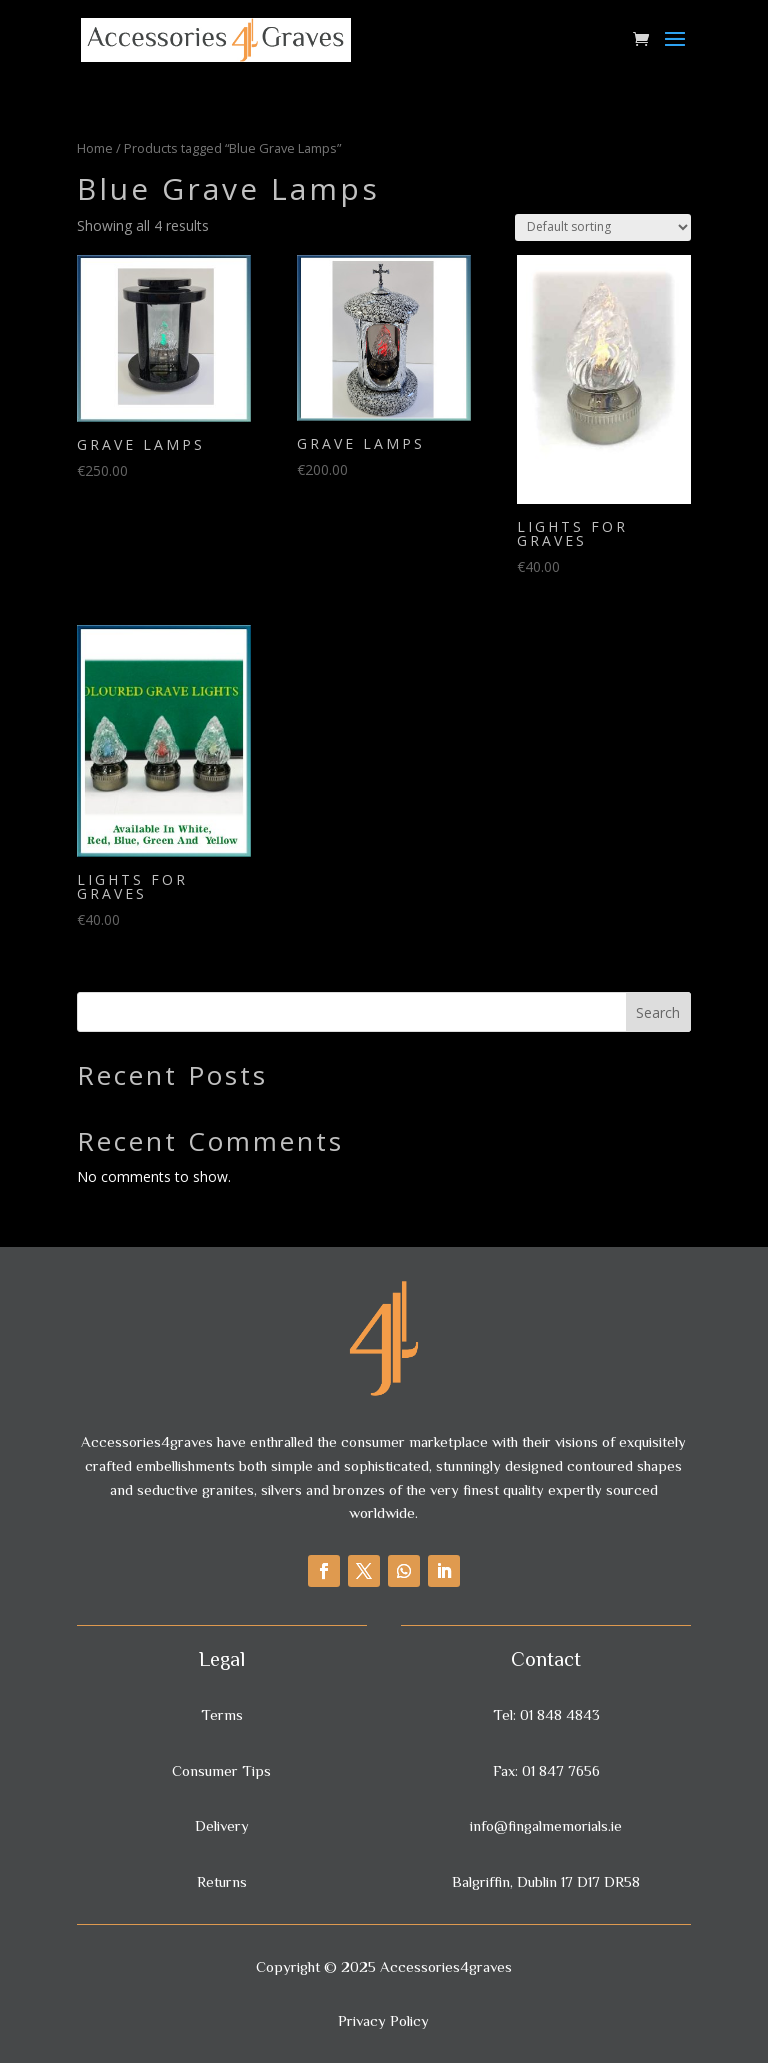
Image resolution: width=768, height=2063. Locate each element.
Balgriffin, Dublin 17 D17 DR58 (546, 1881)
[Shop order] (603, 227)
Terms (222, 1714)
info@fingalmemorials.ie (546, 1825)
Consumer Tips (221, 1770)
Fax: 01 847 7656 (546, 1770)
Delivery (222, 1825)
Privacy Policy (383, 2020)
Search (658, 1012)
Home (95, 148)
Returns (222, 1881)
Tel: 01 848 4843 (546, 1714)
